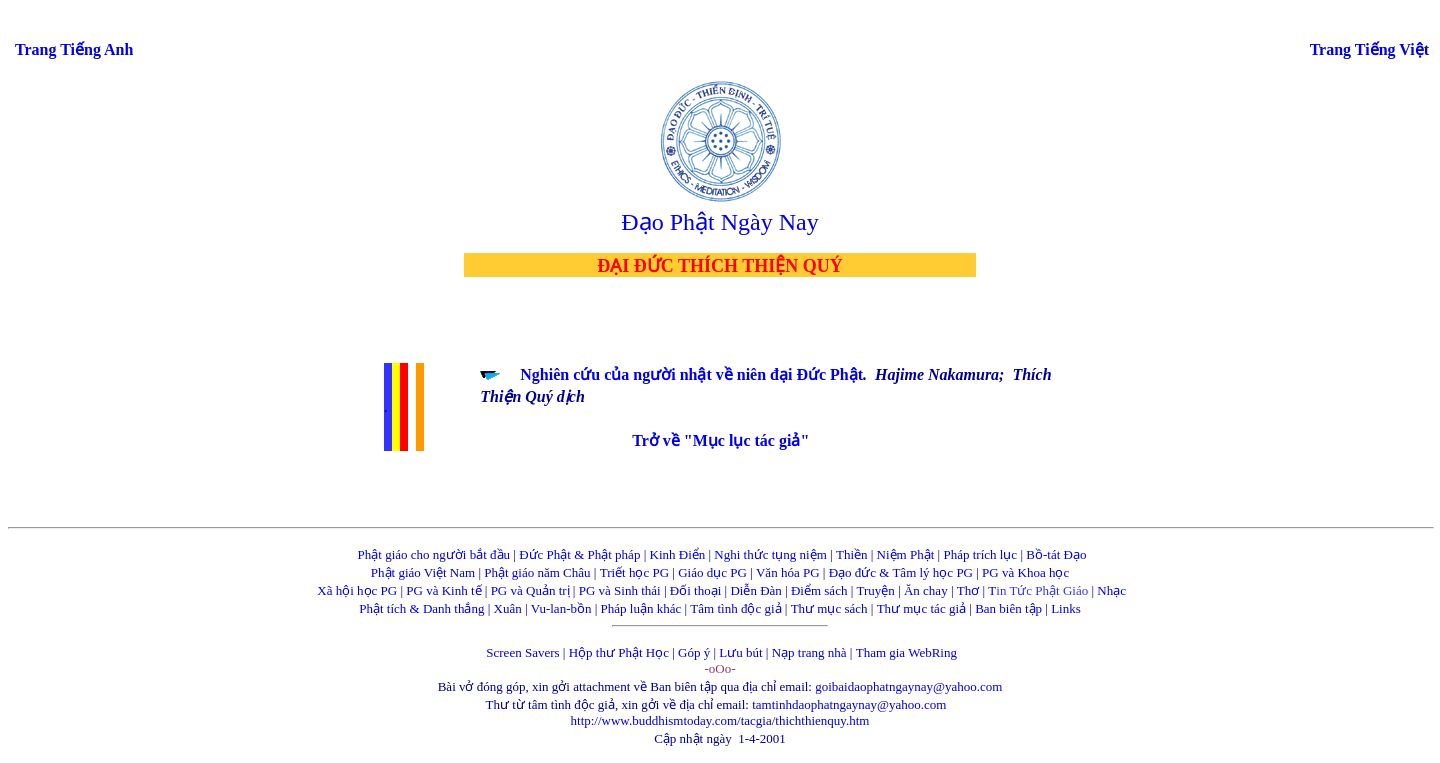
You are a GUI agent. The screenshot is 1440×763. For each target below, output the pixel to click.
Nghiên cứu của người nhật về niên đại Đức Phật (691, 374)
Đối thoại (695, 590)
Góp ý (694, 652)
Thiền (852, 554)
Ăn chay (926, 590)
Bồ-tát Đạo (1056, 554)
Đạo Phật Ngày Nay (719, 222)
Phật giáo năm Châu (537, 572)
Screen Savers (522, 652)
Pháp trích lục (980, 554)
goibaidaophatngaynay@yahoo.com (908, 686)
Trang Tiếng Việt (1369, 49)
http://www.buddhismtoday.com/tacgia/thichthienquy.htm (720, 720)
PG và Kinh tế (443, 590)
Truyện (876, 590)
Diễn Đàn (755, 590)
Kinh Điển (678, 554)
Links (1066, 608)
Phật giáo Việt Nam (423, 572)
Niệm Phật (906, 554)
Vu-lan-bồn (561, 608)
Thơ (968, 590)
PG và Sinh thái (620, 590)
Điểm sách (819, 590)
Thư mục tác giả (923, 608)
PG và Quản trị (530, 590)
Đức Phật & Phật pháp (579, 554)
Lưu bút (740, 652)
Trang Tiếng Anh (74, 49)
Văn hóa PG (788, 572)
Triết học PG (634, 572)
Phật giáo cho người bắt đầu (434, 554)
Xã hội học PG (357, 590)
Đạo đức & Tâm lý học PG (901, 572)
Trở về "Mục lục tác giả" (720, 440)
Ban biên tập (1008, 608)
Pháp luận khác (641, 608)
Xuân (508, 608)
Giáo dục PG (712, 572)
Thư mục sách (829, 608)
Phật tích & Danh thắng (421, 608)
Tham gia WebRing (906, 652)
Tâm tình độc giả (735, 608)
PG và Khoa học (1025, 572)
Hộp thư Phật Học (619, 652)
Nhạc (1111, 590)
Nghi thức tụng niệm (770, 554)
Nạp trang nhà (809, 652)
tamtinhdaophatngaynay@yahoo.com (849, 704)
